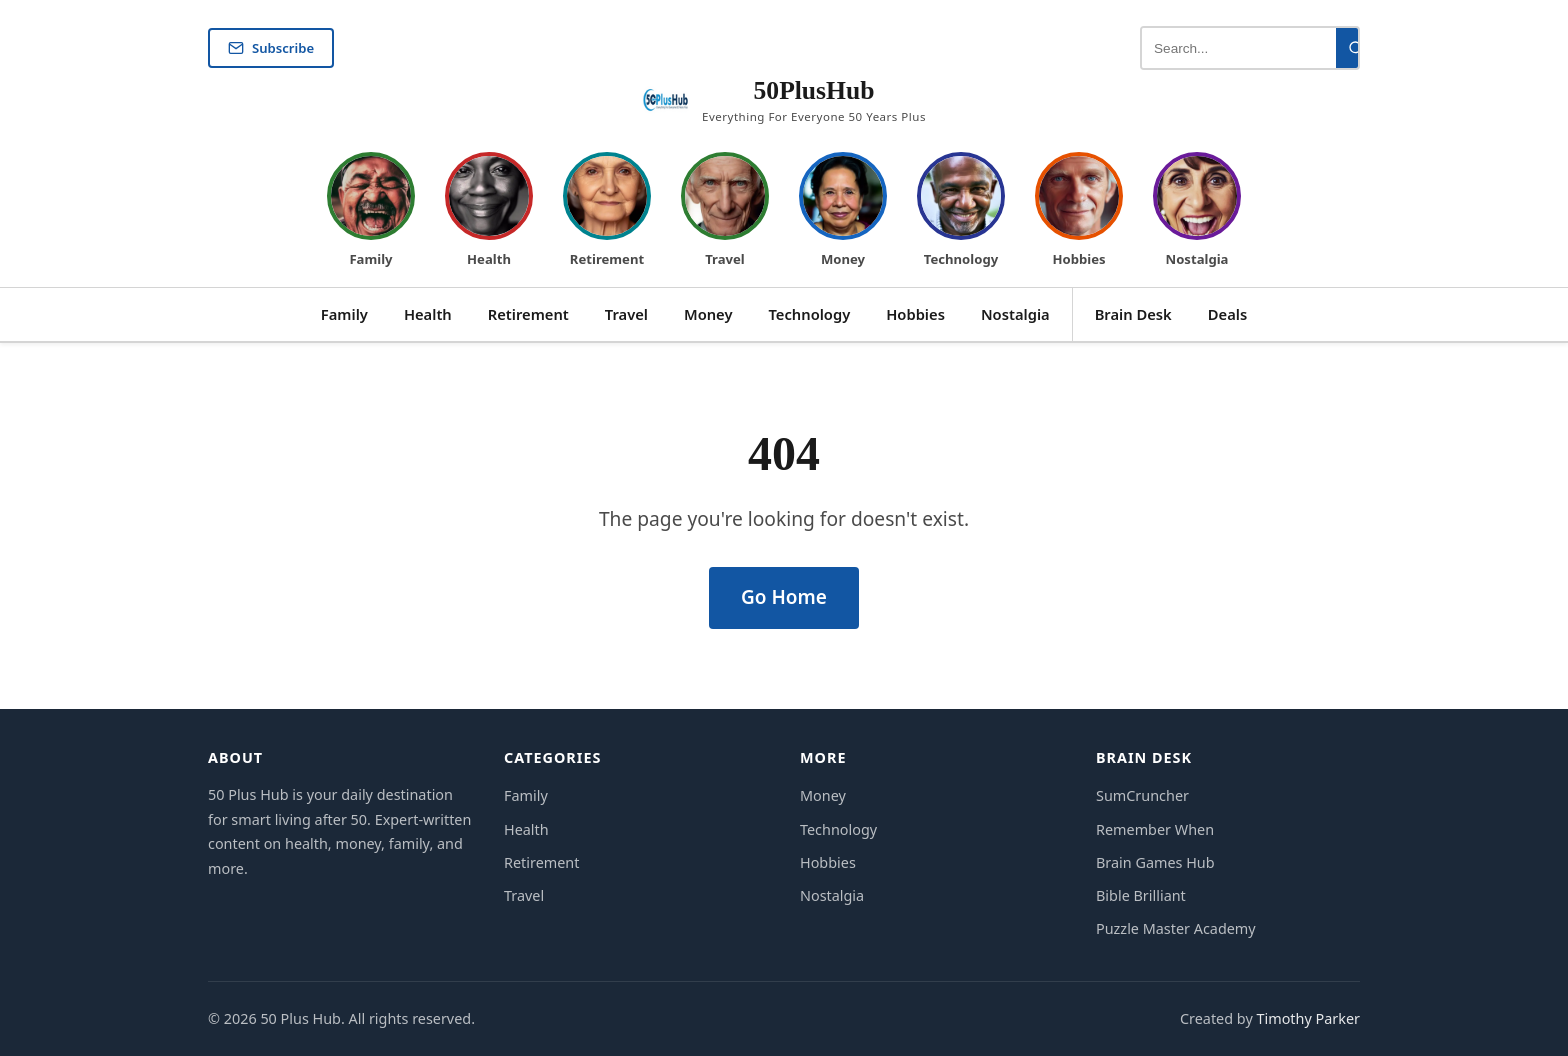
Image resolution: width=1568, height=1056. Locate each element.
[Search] (1356, 48)
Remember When (1155, 829)
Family (344, 314)
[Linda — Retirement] (607, 211)
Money (708, 314)
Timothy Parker (1308, 1018)
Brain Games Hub (1155, 862)
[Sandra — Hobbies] (1079, 211)
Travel (626, 314)
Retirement (528, 314)
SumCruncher (1142, 795)
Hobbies (915, 314)
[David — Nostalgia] (1197, 211)
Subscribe (271, 48)
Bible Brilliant (1141, 895)
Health (428, 314)
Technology (810, 314)
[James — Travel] (725, 211)
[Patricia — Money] (843, 211)
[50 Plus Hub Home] (784, 101)
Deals (1227, 314)
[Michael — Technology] (961, 211)
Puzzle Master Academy (1176, 928)
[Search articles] (1239, 48)
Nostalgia (1015, 314)
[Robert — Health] (489, 211)
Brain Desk (1133, 314)
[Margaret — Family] (371, 211)
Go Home (784, 597)
